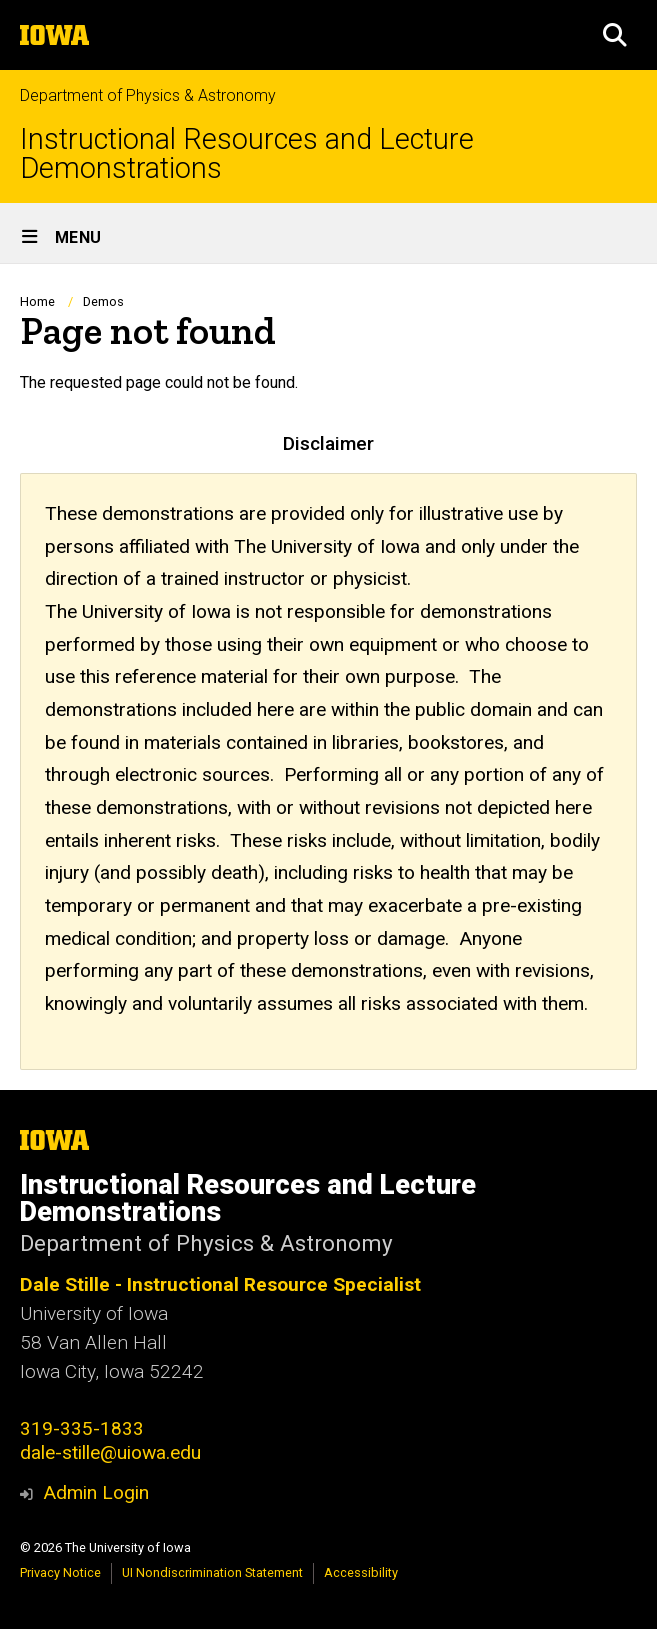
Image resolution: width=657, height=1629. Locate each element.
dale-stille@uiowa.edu (110, 1452)
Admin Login (96, 1492)
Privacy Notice (60, 1572)
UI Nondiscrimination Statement (212, 1572)
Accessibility (361, 1572)
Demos (103, 301)
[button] (615, 35)
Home (37, 301)
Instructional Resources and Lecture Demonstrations (247, 154)
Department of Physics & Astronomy (148, 95)
